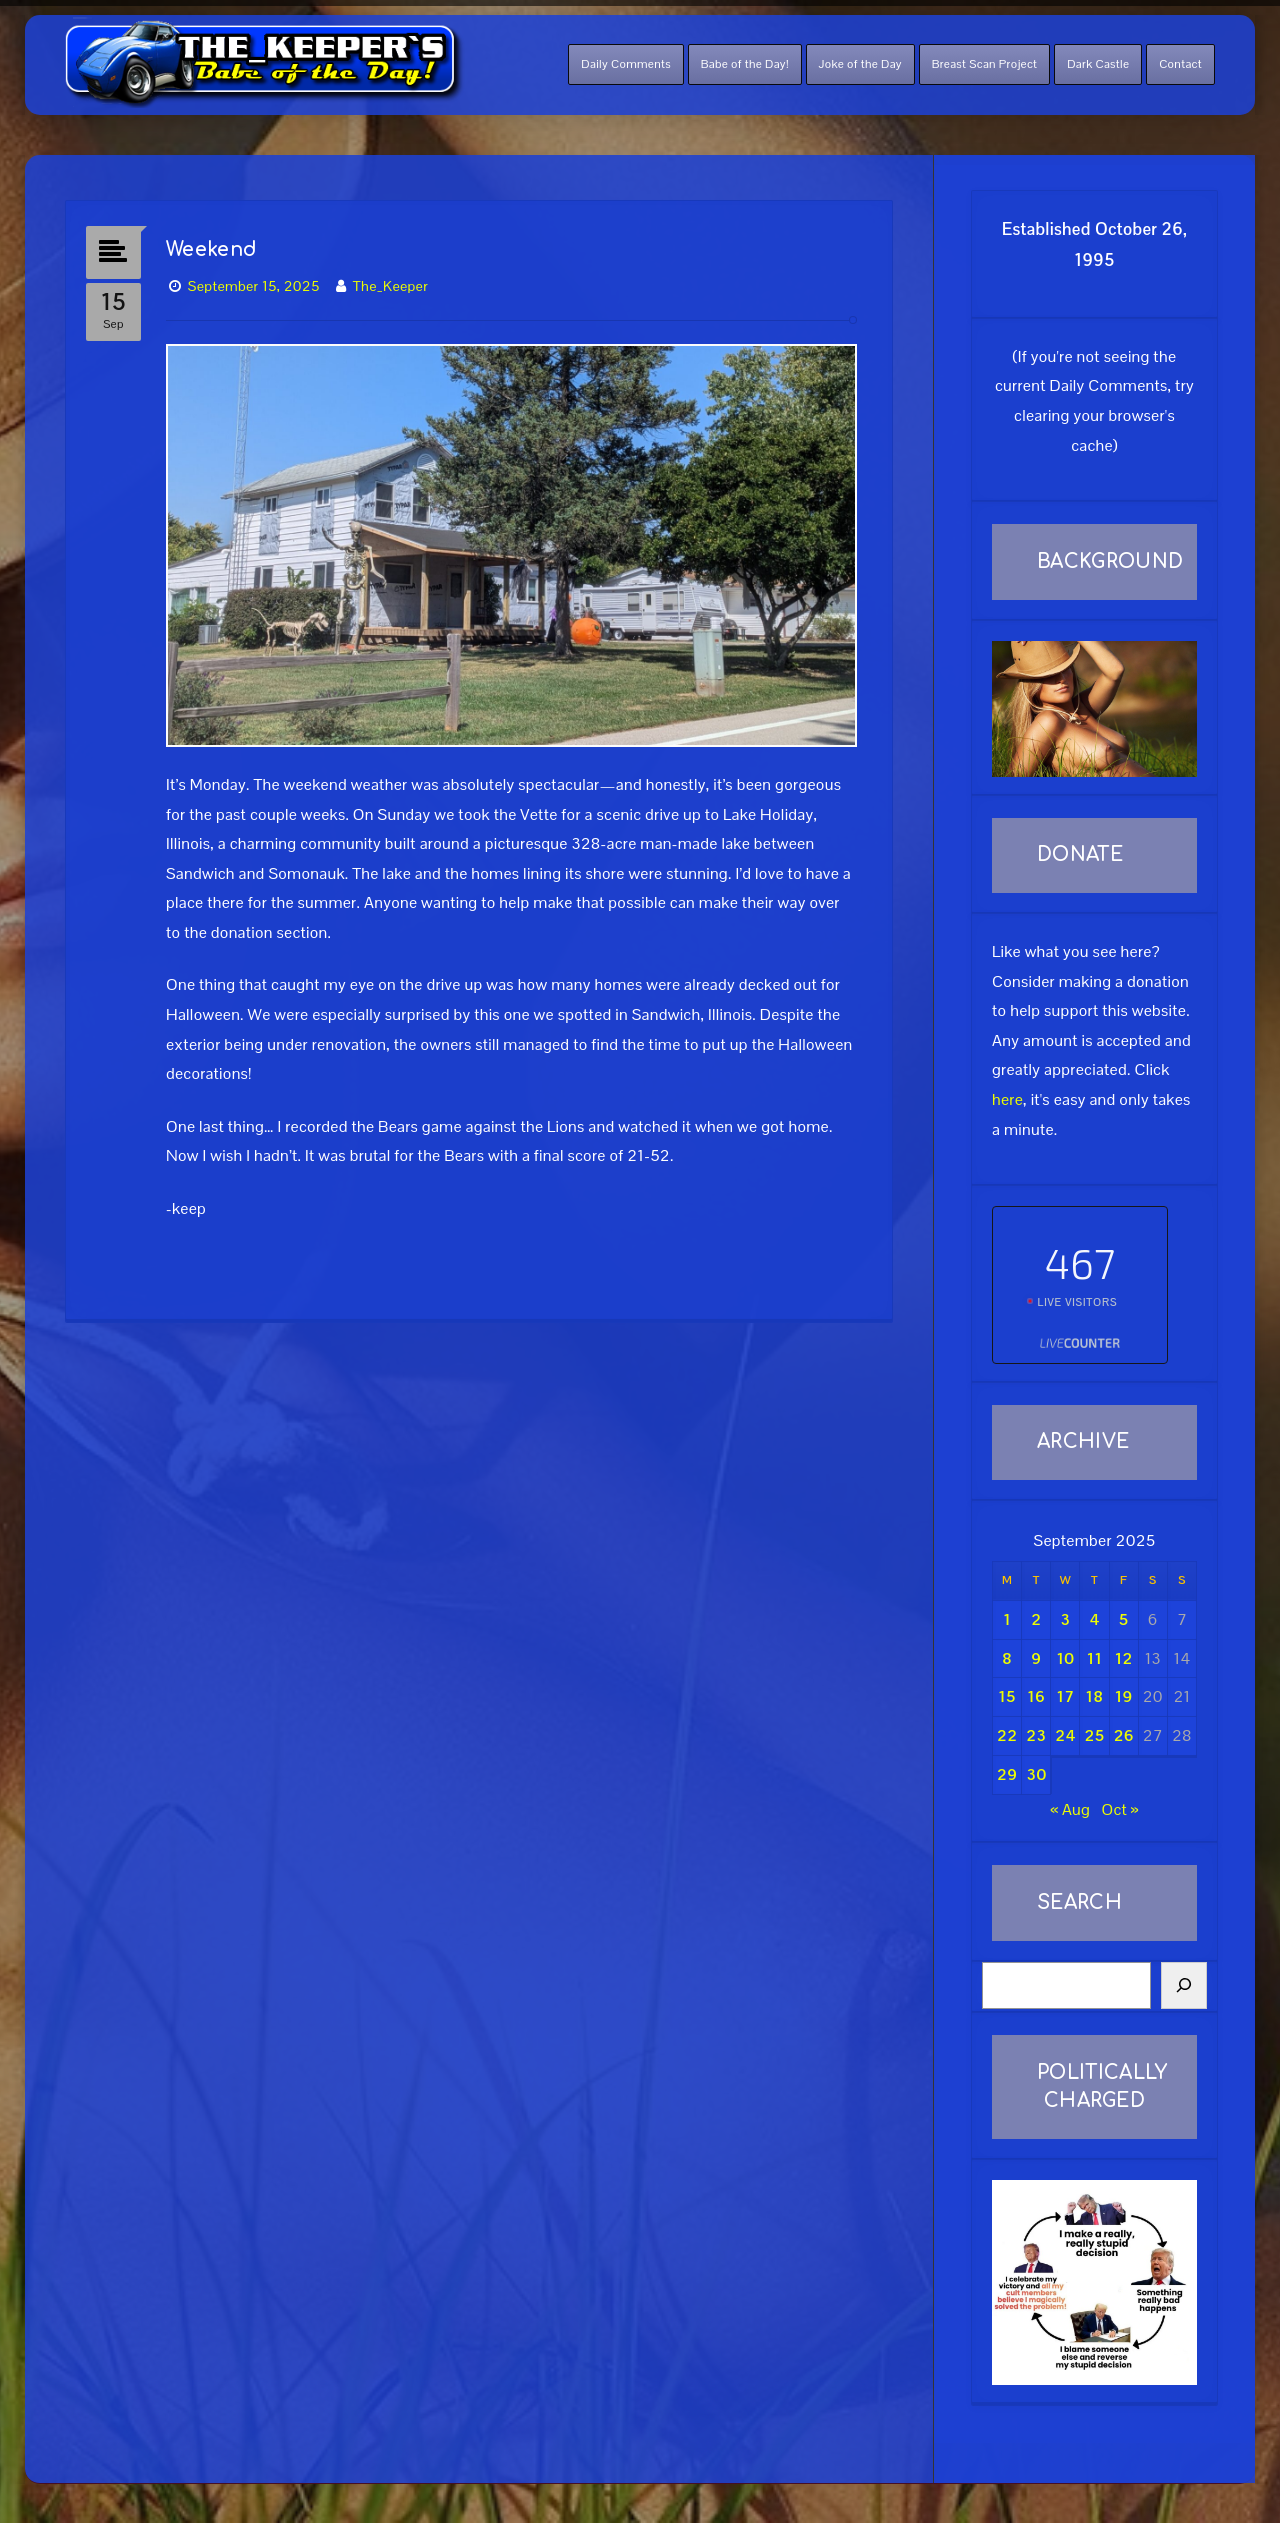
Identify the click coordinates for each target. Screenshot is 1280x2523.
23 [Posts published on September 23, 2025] (1036, 1735)
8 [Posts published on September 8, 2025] (1007, 1658)
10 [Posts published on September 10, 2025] (1065, 1658)
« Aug (1070, 1809)
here (1007, 1099)
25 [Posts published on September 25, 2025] (1095, 1735)
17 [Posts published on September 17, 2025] (1065, 1696)
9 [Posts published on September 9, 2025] (1036, 1658)
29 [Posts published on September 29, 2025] (1007, 1774)
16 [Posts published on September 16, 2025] (1036, 1696)
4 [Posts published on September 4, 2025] (1094, 1619)
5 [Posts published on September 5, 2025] (1124, 1619)
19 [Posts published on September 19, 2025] (1124, 1696)
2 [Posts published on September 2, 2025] (1036, 1619)
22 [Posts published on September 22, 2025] (1007, 1735)
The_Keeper (390, 286)
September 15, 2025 (254, 286)
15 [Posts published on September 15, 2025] (1007, 1696)
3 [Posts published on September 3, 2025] (1065, 1619)
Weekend (211, 249)
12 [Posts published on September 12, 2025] (1124, 1658)
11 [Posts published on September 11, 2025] (1094, 1658)
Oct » (1119, 1809)
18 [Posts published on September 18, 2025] (1095, 1696)
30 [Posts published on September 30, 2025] (1036, 1774)
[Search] (1184, 1986)
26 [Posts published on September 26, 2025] (1124, 1735)
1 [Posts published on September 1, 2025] (1007, 1619)
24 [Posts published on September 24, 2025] (1065, 1735)
